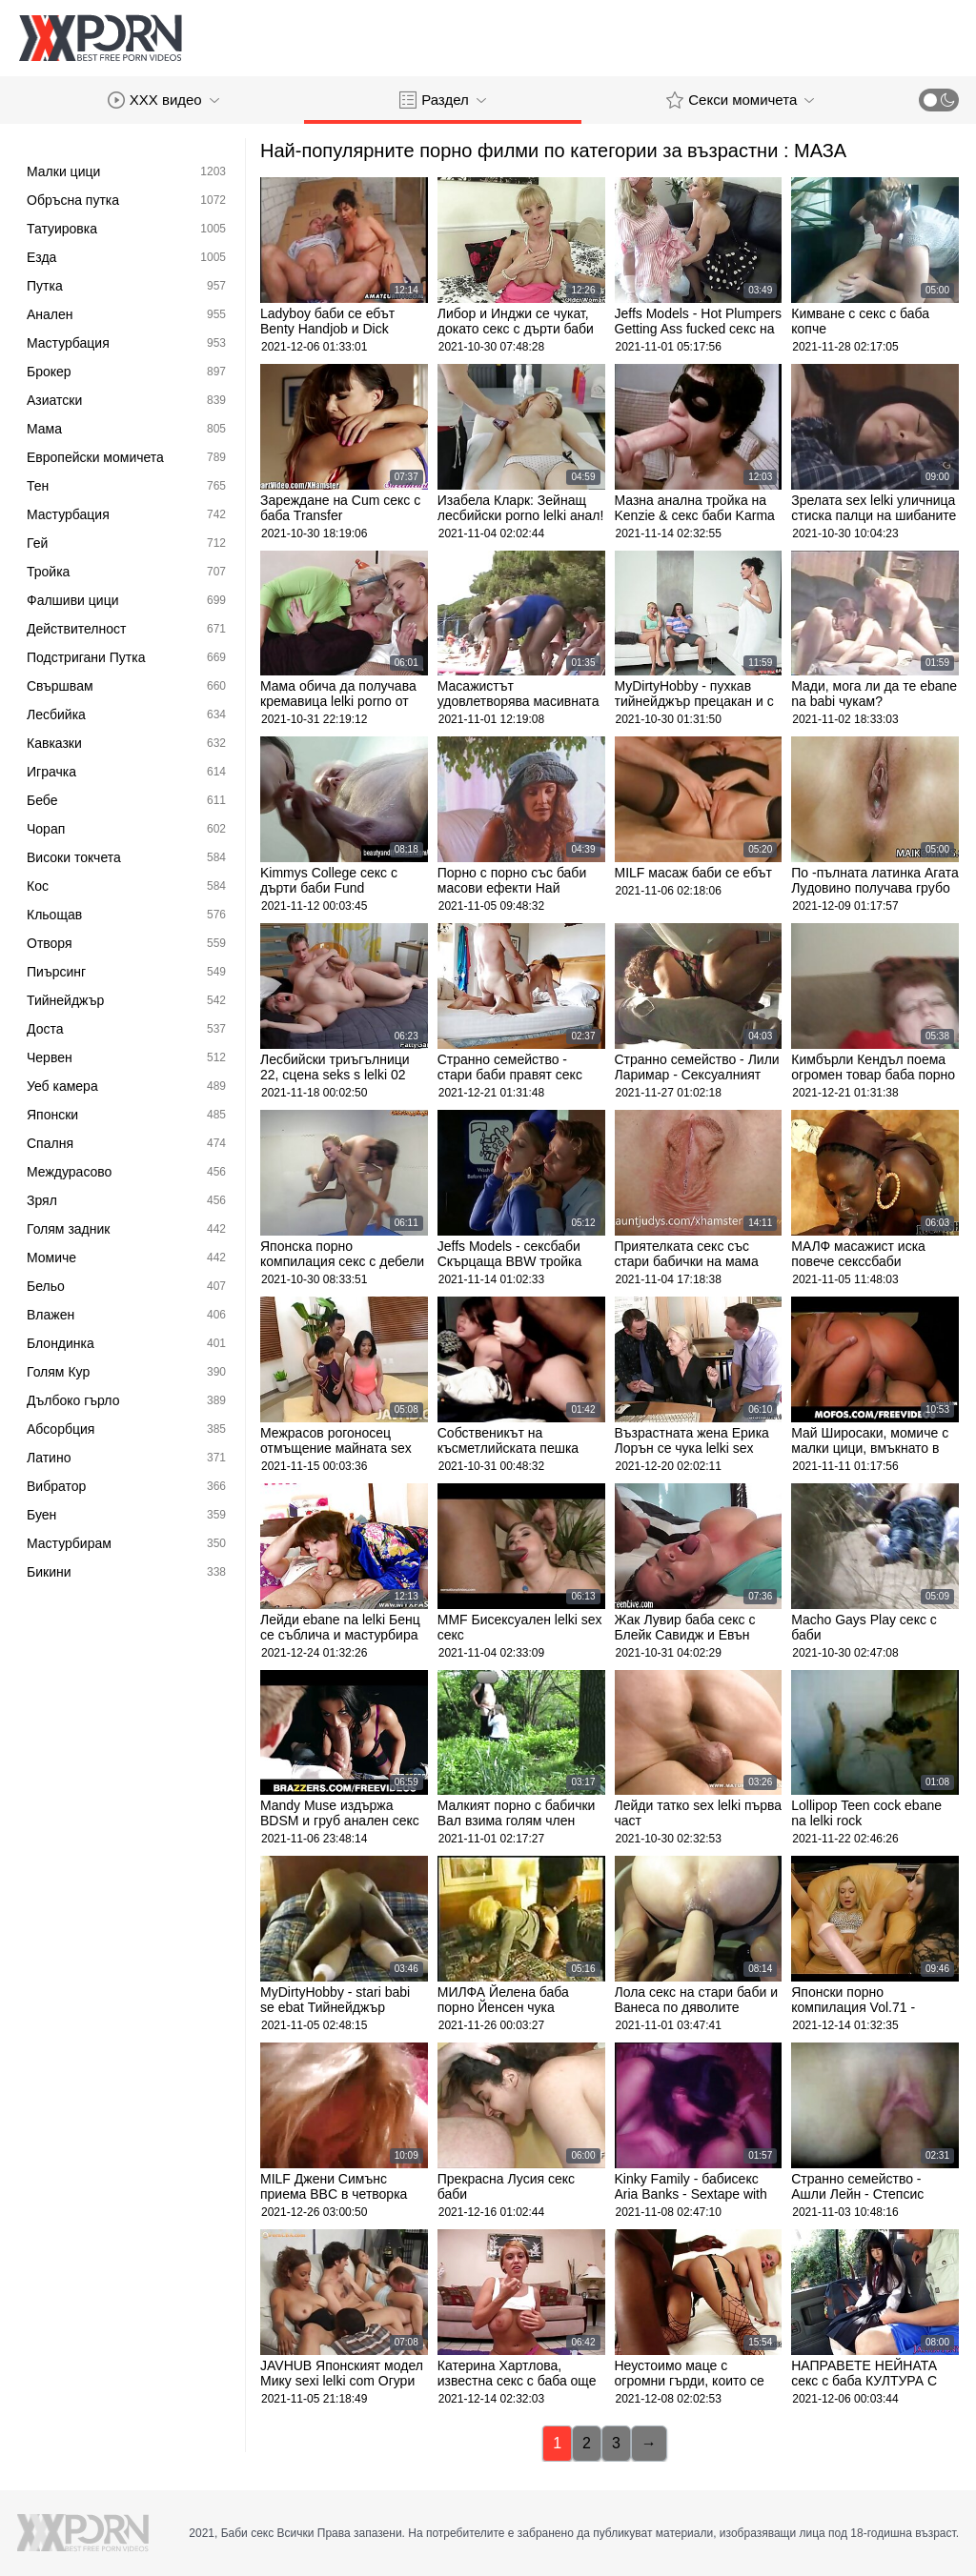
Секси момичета (740, 100)
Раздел (442, 100)
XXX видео (163, 100)
